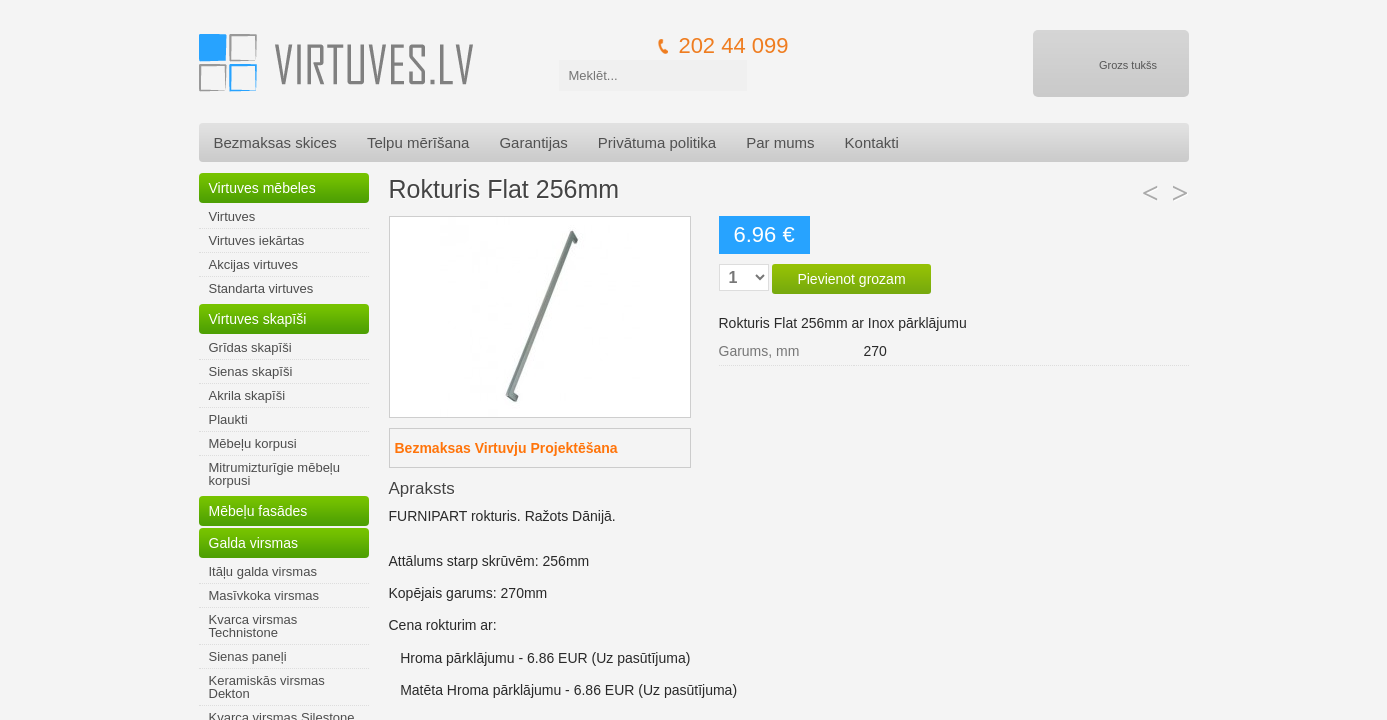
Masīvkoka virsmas (264, 595)
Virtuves (232, 216)
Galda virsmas (253, 543)
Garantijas (533, 142)
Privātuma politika (657, 142)
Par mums (780, 142)
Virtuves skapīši (258, 319)
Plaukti (228, 419)
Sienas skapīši (251, 371)
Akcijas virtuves (254, 264)
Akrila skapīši (247, 395)
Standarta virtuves (261, 288)
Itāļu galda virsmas (263, 571)
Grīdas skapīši (250, 347)
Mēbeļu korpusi (253, 443)
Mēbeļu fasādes (258, 511)
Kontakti (872, 142)
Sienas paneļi (248, 656)
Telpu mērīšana (418, 142)
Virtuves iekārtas (257, 240)
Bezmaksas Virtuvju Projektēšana (506, 448)
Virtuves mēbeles (262, 188)
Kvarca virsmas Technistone (253, 626)
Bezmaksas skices (275, 142)
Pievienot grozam (851, 279)
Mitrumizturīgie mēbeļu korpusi (275, 474)
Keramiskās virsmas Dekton (267, 687)
